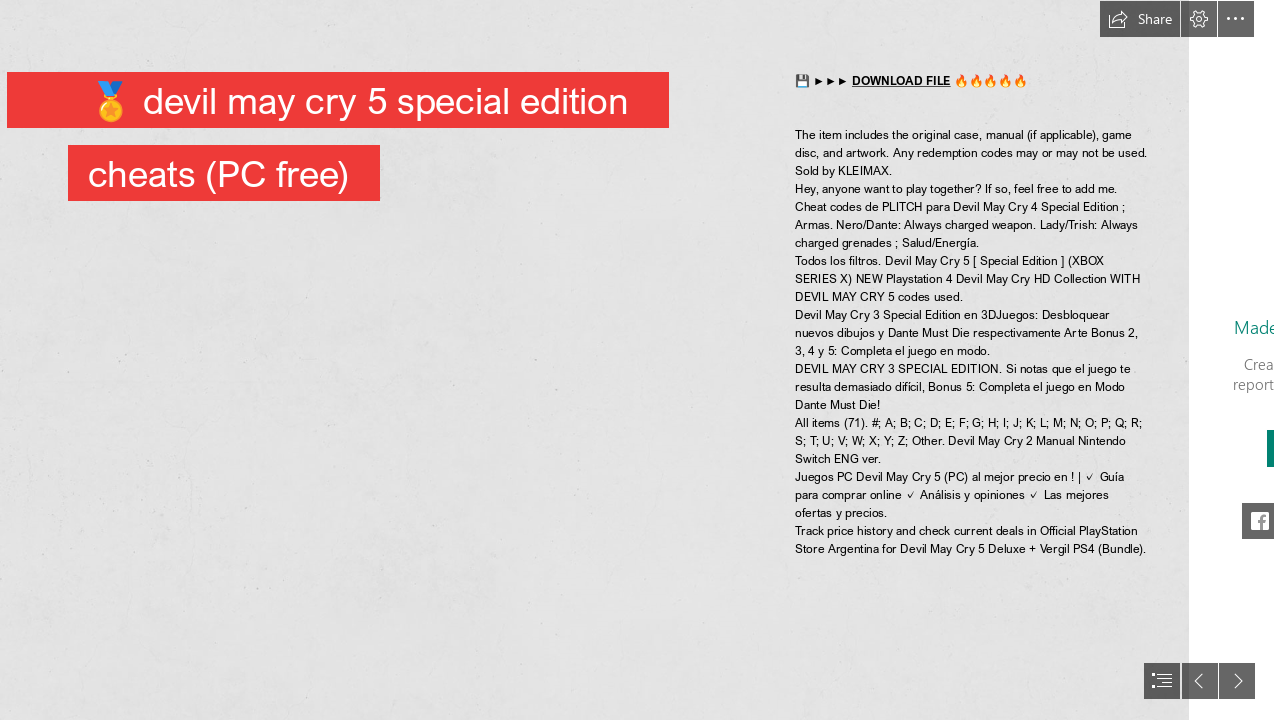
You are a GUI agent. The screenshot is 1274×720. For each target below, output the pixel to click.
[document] (637, 360)
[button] (1140, 19)
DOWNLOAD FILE (901, 80)
